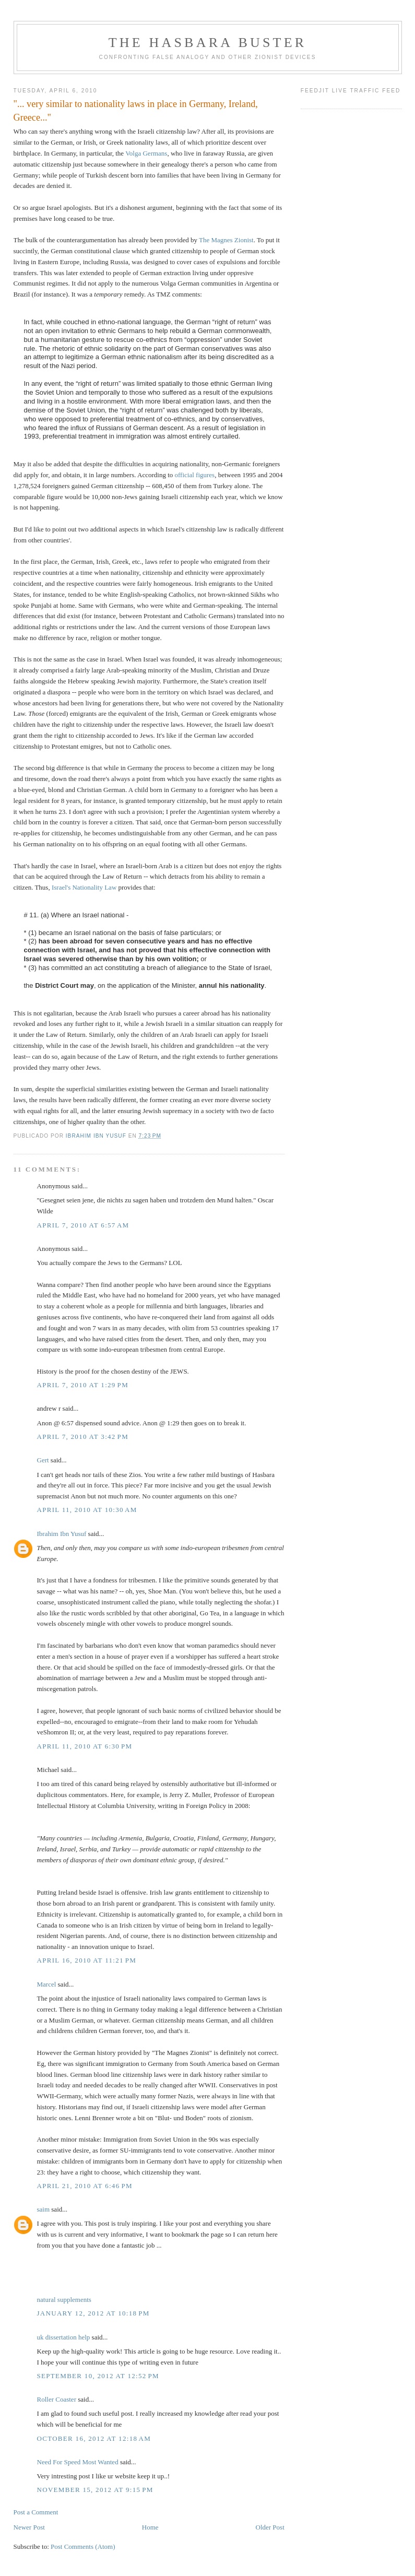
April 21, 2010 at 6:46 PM (85, 2186)
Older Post (270, 2527)
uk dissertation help (63, 2337)
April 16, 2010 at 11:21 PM (87, 1960)
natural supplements (64, 2299)
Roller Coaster (56, 2399)
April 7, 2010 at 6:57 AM (83, 1225)
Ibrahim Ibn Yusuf (62, 1534)
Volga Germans (146, 153)
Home (150, 2527)
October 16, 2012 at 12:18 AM (94, 2438)
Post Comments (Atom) (83, 2546)
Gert (43, 1460)
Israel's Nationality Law (84, 887)
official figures (195, 475)
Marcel (46, 1984)
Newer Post (29, 2527)
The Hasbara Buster (208, 42)
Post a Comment (36, 2512)
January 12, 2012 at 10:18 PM (93, 2313)
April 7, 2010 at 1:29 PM (83, 1385)
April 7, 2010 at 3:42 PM (83, 1436)
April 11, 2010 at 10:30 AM (87, 1510)
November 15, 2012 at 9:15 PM (95, 2490)
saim (43, 2209)
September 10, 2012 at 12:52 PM (98, 2376)
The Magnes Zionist (226, 240)
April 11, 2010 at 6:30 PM (85, 1746)
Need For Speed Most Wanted (77, 2462)
